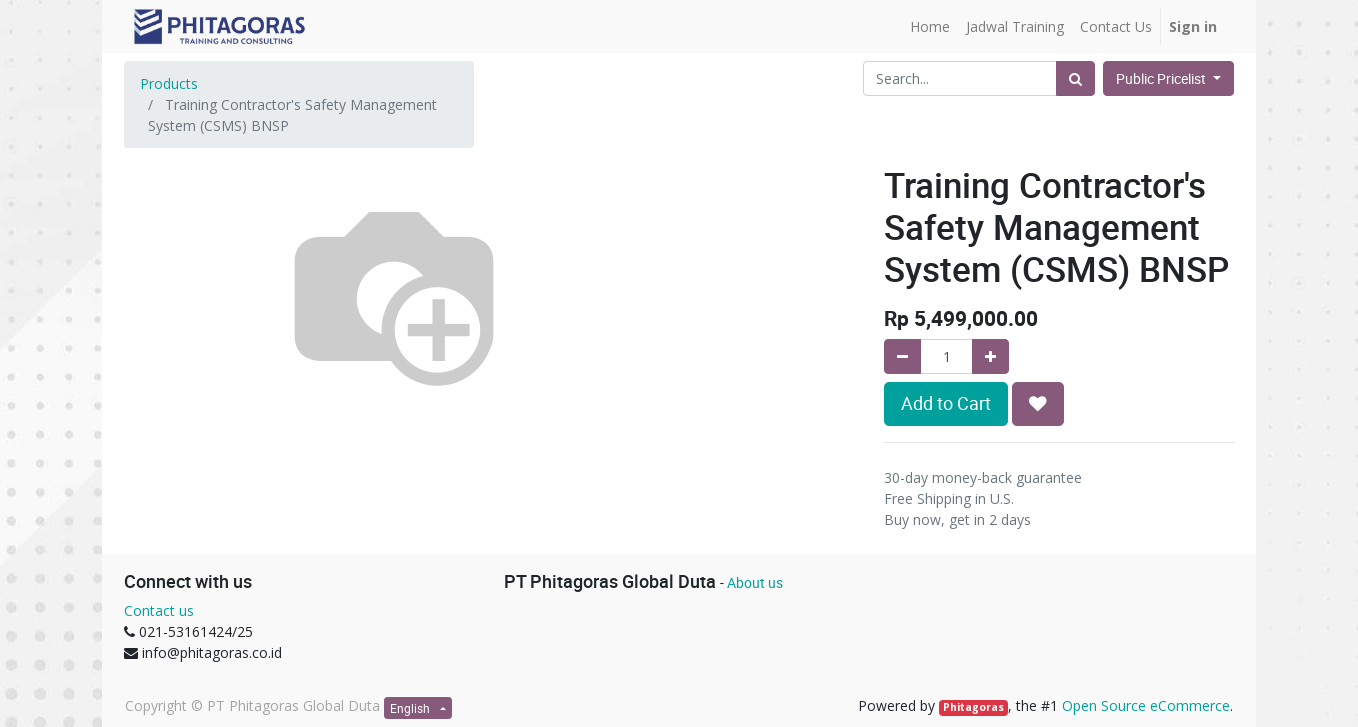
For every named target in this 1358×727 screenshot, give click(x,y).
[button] (1038, 404)
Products (169, 83)
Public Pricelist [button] (1162, 78)
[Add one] (990, 356)
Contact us (159, 610)
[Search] (1075, 78)
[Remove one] (902, 356)
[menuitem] (930, 26)
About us (755, 582)
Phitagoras (973, 707)
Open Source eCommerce (1146, 705)
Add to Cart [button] (946, 403)
